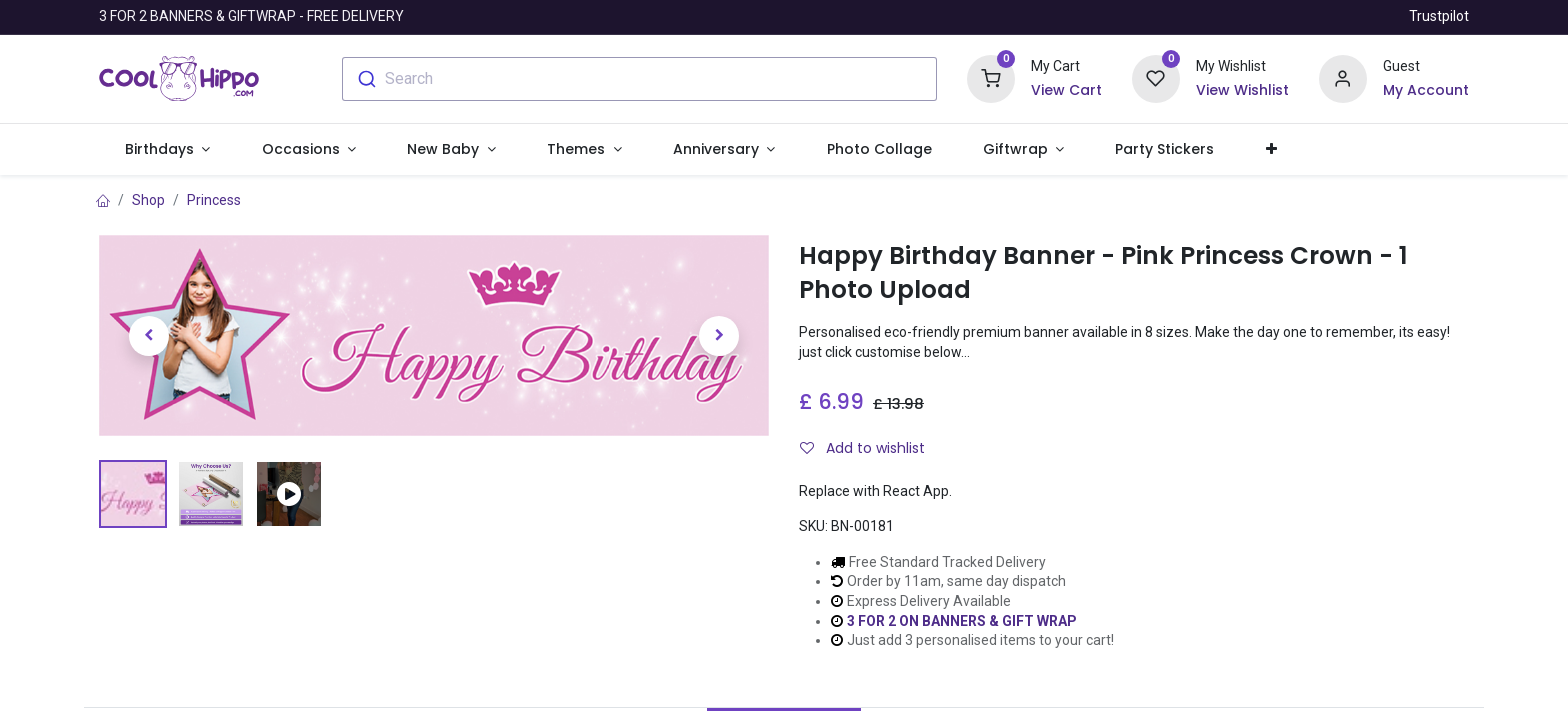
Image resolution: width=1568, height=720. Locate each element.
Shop (148, 200)
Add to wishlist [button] (862, 448)
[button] (1271, 150)
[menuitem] (879, 150)
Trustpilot (1439, 16)
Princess (214, 200)
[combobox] (639, 79)
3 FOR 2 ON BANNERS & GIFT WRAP (962, 621)
